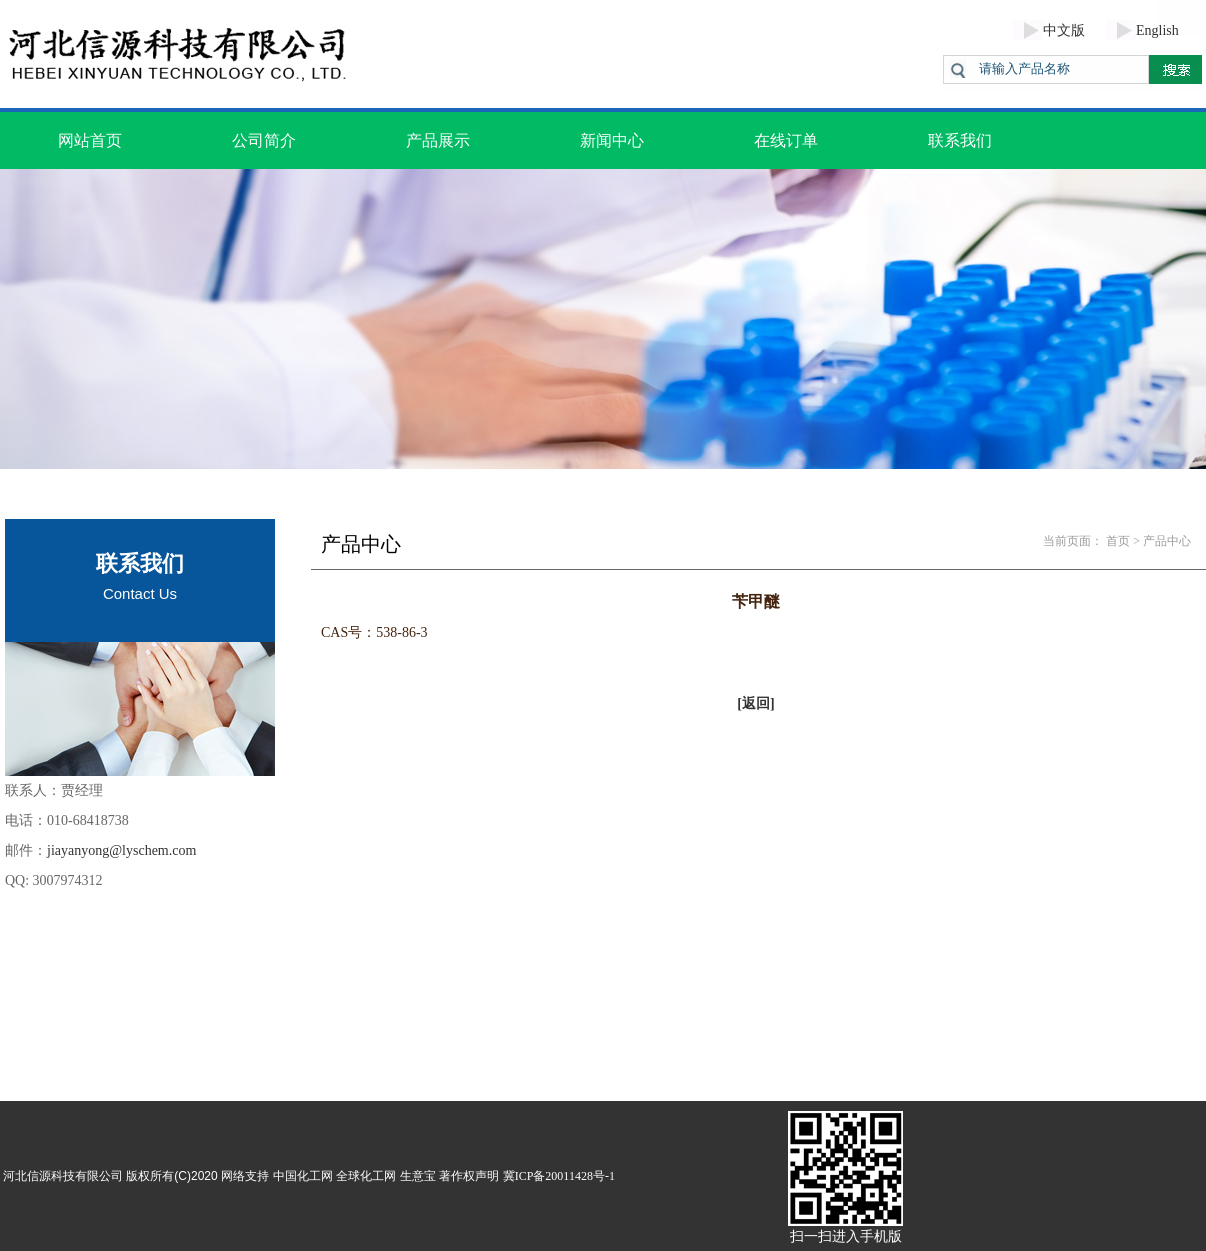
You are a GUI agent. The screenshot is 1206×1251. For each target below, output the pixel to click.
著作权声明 (469, 1176)
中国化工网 (303, 1176)
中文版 (1064, 30)
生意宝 (418, 1176)
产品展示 (438, 140)
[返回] (755, 703)
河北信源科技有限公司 (63, 1176)
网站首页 (90, 140)
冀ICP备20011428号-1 (559, 1176)
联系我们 (960, 140)
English (1157, 30)
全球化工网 (366, 1176)
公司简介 (264, 140)
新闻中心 (612, 140)
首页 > (1123, 541)
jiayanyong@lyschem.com (121, 850)
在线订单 (786, 140)
